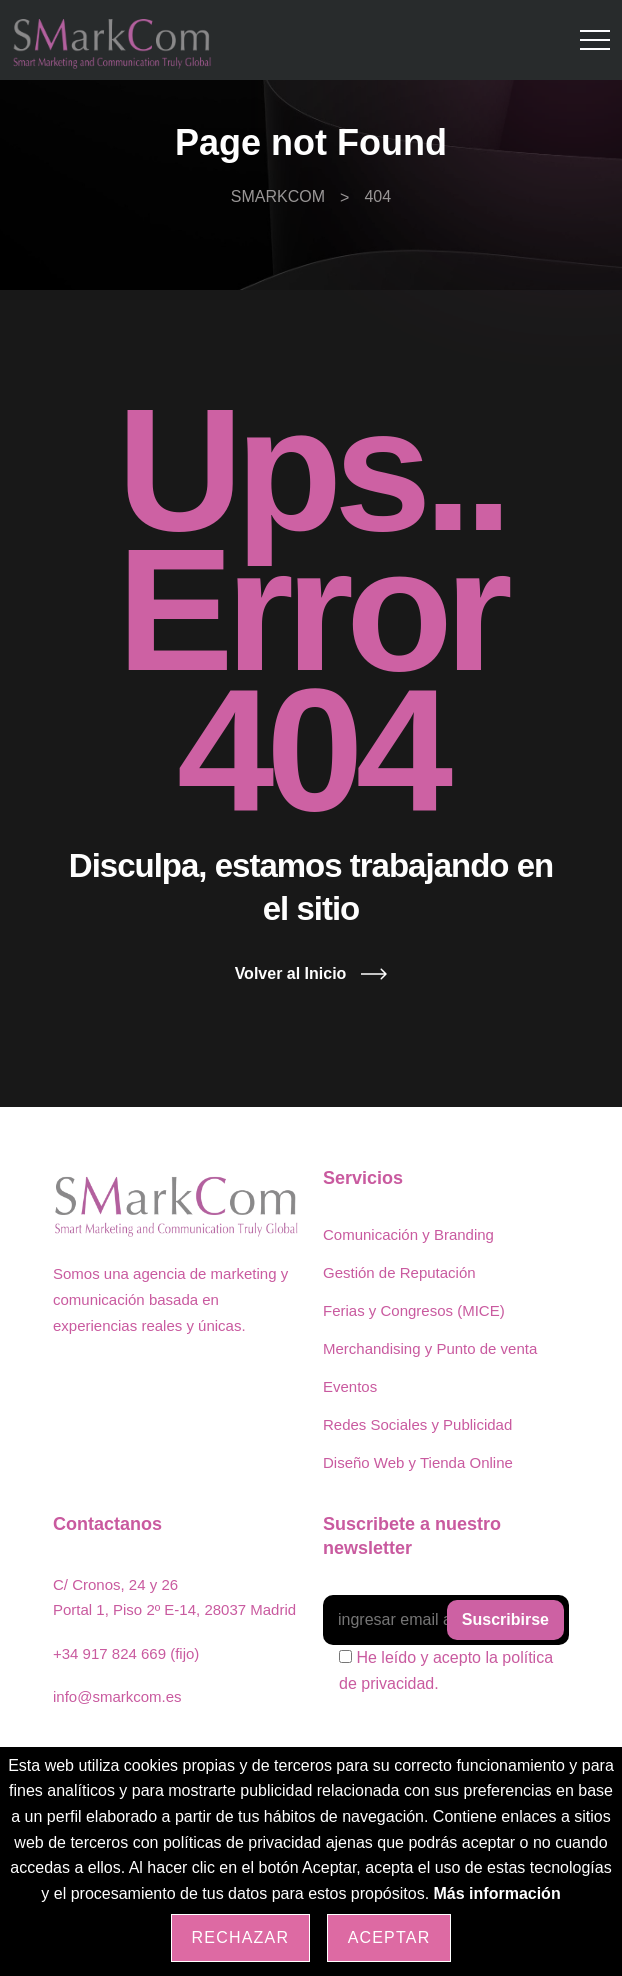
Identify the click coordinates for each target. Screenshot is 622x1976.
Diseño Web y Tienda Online (418, 1462)
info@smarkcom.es (117, 1696)
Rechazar (241, 1937)
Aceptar (389, 1937)
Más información (497, 1893)
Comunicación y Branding (408, 1234)
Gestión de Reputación (399, 1272)
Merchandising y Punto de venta (430, 1348)
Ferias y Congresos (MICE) (414, 1310)
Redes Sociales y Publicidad (417, 1424)
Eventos (350, 1386)
